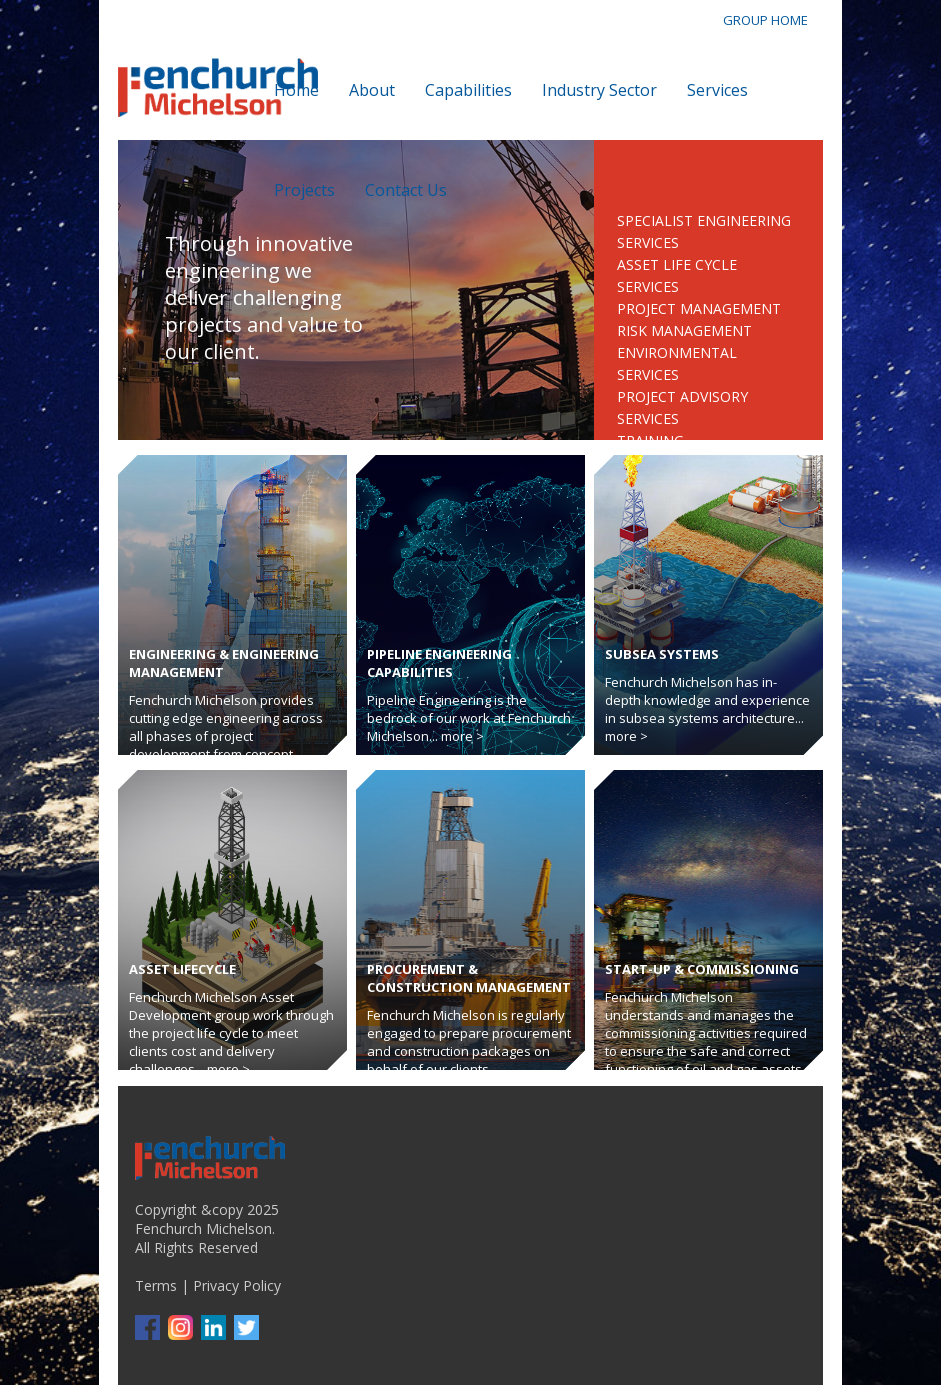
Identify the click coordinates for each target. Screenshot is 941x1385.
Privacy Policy (237, 1285)
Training (650, 440)
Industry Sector (599, 90)
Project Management (699, 308)
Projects (304, 190)
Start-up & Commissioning (702, 969)
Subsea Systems (662, 654)
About (372, 90)
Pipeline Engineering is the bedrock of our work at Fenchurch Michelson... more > (469, 718)
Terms (156, 1285)
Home (296, 90)
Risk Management (684, 330)
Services (717, 90)
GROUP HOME (765, 20)
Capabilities (468, 90)
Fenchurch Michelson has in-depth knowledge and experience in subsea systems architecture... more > (707, 709)
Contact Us (406, 190)
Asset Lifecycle (182, 969)
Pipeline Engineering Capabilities (439, 663)
